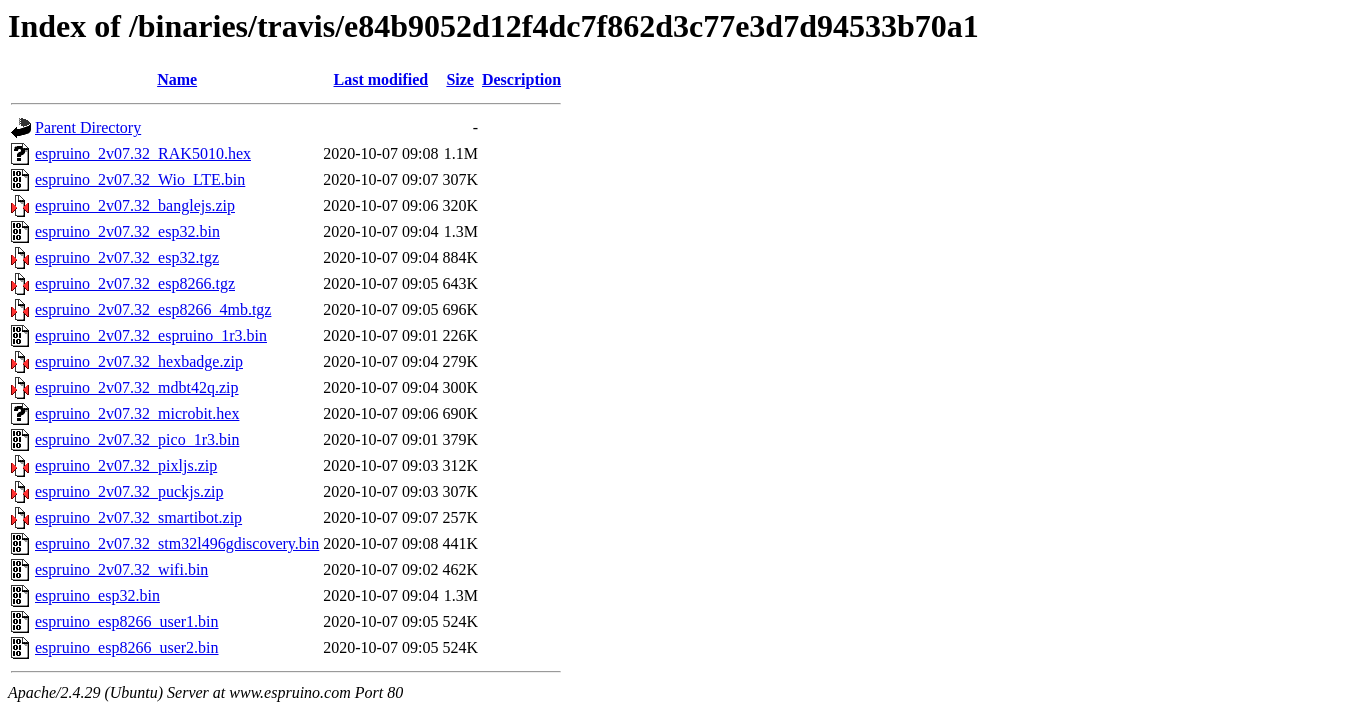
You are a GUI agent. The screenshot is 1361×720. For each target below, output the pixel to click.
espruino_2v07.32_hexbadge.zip (139, 361)
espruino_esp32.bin (97, 595)
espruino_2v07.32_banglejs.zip (135, 205)
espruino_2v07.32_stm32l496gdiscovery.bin (177, 543)
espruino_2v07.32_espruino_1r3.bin (151, 335)
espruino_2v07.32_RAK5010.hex (143, 153)
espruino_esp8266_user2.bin (127, 647)
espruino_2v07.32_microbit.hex (137, 413)
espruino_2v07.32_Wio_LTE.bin (140, 179)
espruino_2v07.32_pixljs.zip (126, 465)
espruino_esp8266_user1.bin (127, 621)
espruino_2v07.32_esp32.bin (127, 231)
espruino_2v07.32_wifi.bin (121, 569)
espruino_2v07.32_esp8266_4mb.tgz (153, 309)
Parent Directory (88, 127)
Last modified (381, 79)
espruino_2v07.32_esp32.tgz (127, 257)
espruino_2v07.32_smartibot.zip (138, 517)
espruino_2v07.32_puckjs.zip (129, 491)
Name (177, 79)
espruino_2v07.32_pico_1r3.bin (137, 439)
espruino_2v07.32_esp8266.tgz (135, 283)
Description (521, 79)
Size (460, 79)
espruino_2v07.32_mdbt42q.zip (137, 387)
